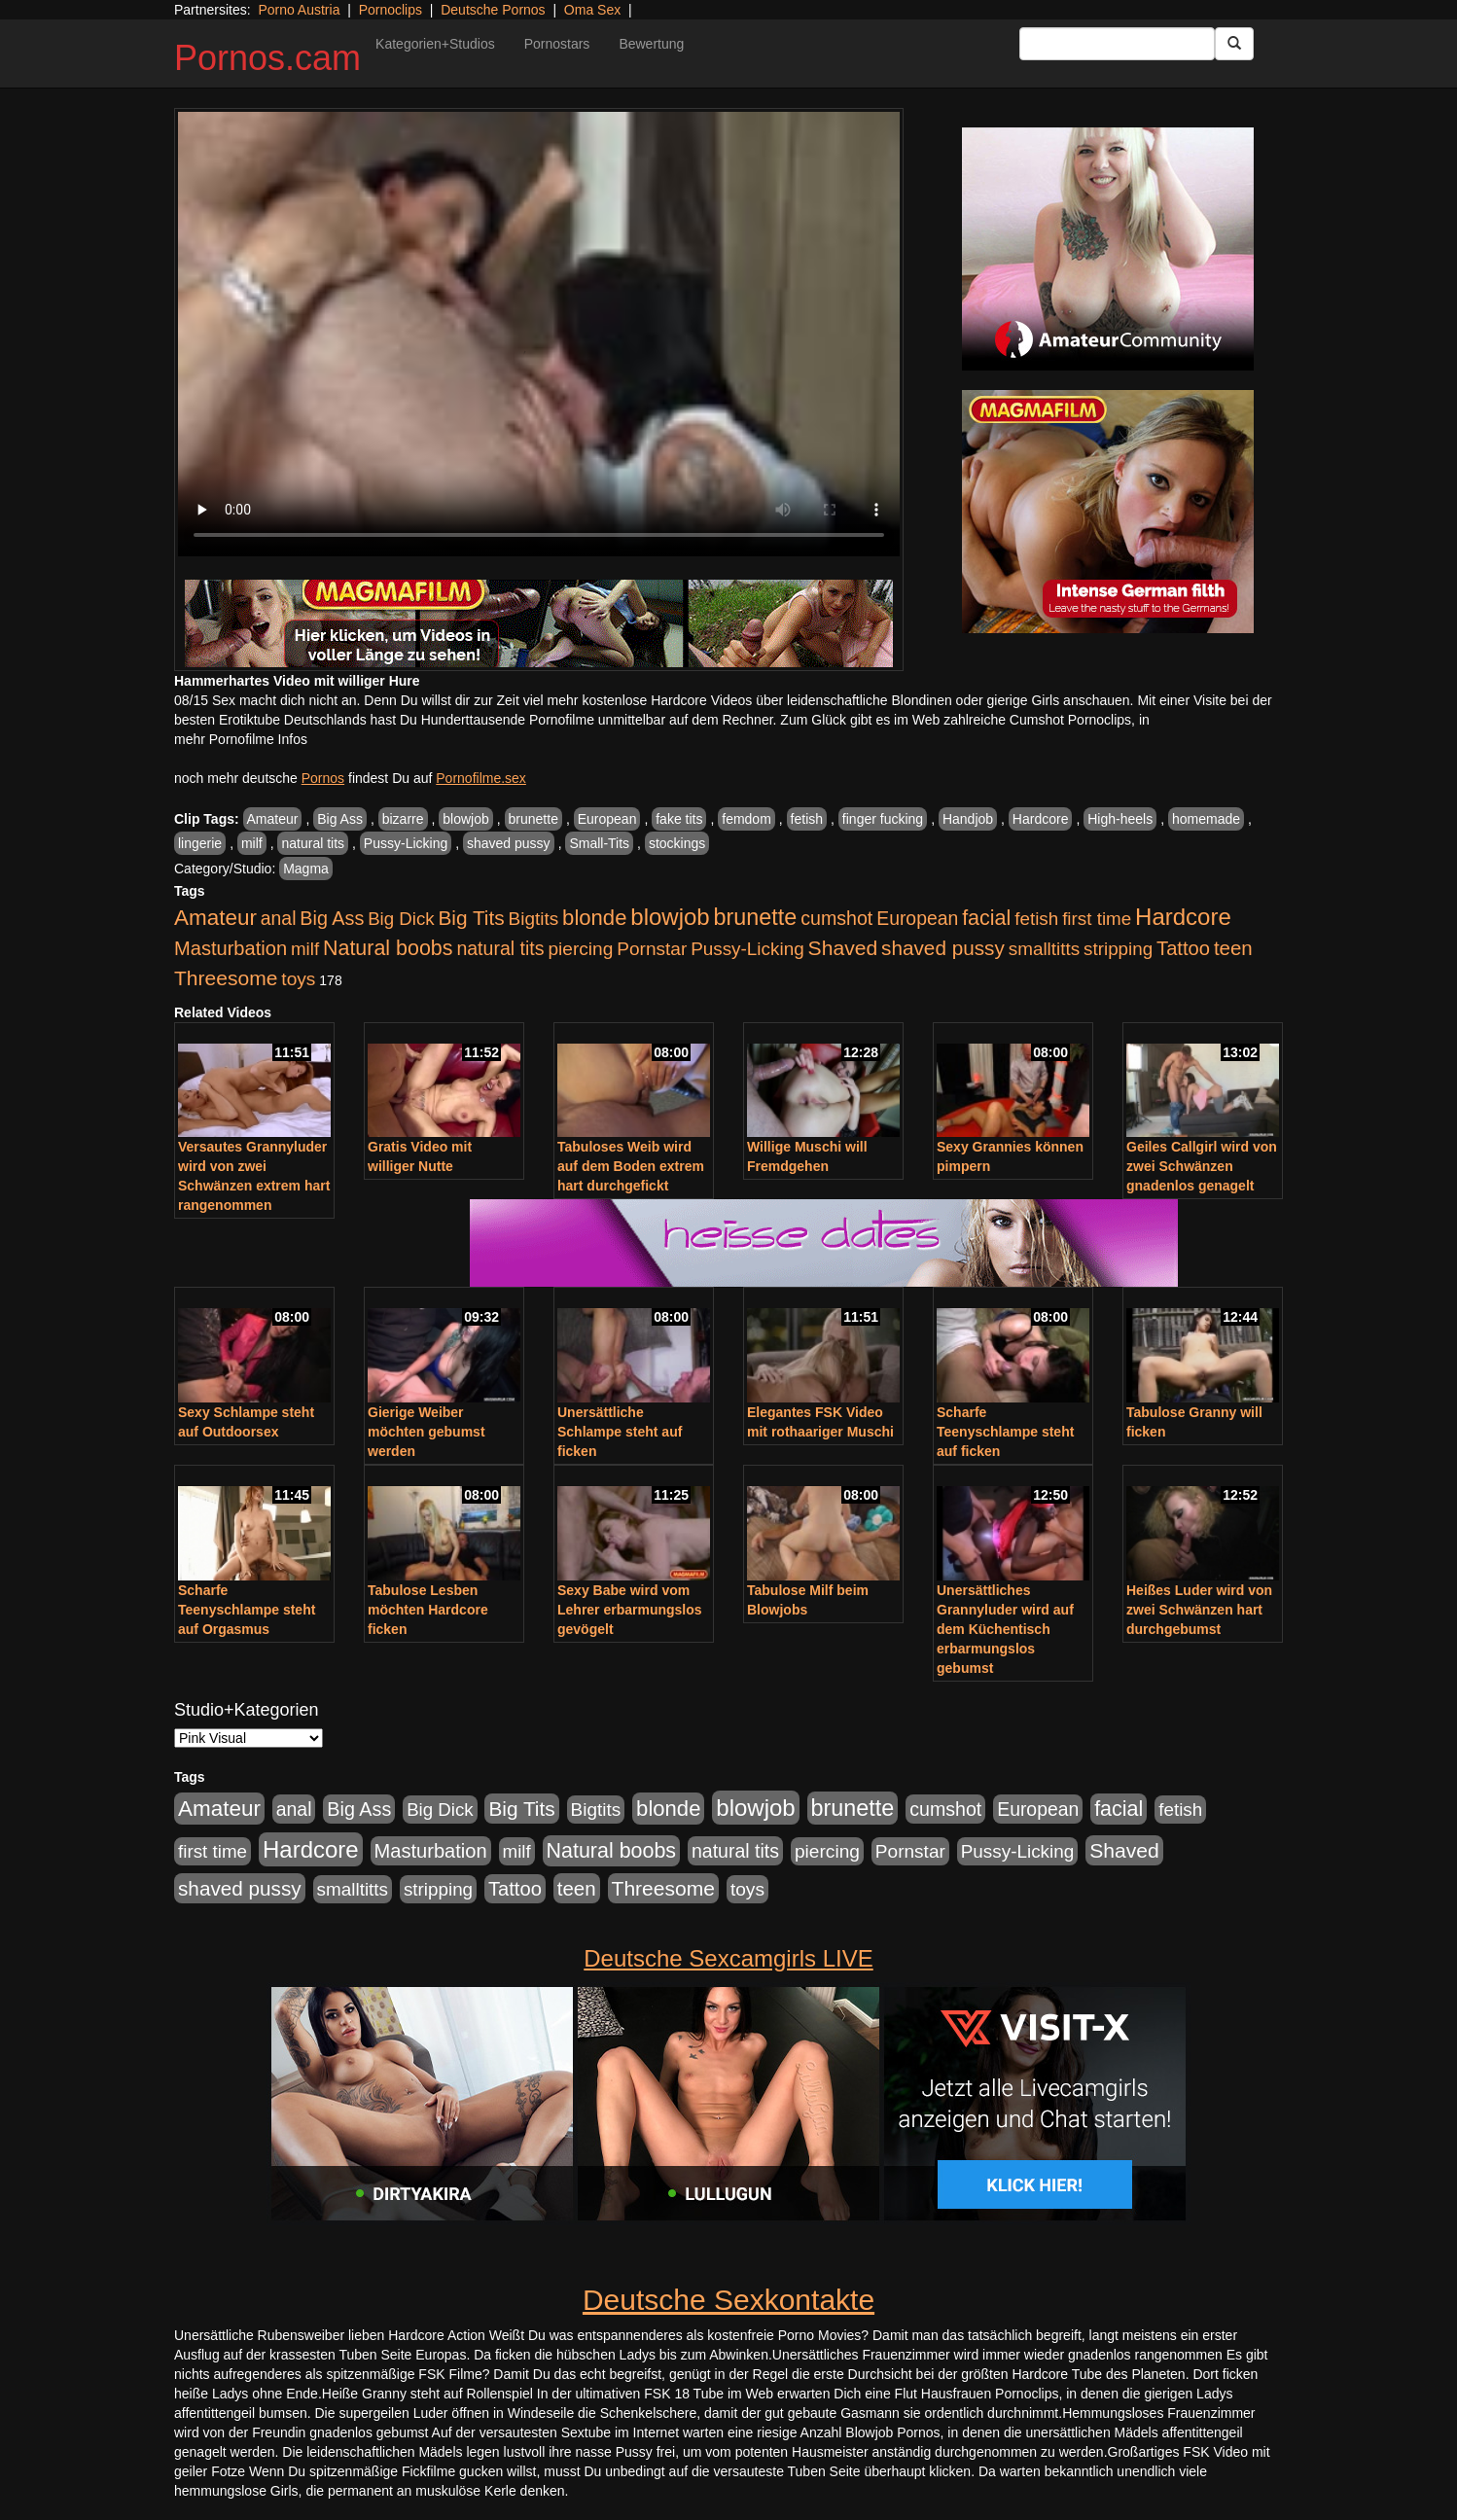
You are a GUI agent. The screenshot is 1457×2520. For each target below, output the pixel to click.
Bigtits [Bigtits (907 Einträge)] (534, 918)
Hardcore (1041, 819)
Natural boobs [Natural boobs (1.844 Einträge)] (387, 948)
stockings (677, 843)
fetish (807, 819)
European (607, 819)
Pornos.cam (267, 58)
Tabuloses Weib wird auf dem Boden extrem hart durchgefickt (630, 1166)
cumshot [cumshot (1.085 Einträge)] (836, 918)
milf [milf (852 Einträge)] (305, 949)
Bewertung (651, 44)
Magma (306, 868)
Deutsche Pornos (493, 10)
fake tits (679, 819)
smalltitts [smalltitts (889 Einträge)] (1044, 949)
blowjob (465, 819)
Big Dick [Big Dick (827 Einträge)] (401, 918)
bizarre (403, 819)
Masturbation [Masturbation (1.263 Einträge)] (230, 948)
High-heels (1120, 819)
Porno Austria (298, 10)
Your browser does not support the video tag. (539, 334)
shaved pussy (509, 843)
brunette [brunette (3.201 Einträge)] (756, 917)
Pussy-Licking (405, 843)
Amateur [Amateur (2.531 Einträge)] (215, 917)
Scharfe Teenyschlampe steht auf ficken (1005, 1431)
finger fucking (882, 819)
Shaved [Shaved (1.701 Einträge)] (843, 948)
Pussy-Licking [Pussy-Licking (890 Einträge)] (747, 949)
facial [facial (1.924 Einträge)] (986, 918)
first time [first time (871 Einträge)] (1096, 918)
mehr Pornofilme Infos (240, 739)
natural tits (312, 843)
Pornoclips (390, 10)
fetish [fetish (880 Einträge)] (1036, 918)
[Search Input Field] (1117, 43)
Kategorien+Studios (435, 44)
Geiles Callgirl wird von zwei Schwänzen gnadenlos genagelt (1201, 1166)
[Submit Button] (1234, 43)
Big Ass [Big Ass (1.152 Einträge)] (332, 918)
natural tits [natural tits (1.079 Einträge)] (500, 948)
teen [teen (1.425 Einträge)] (1233, 948)
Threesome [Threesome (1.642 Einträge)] (225, 978)
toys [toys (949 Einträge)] (298, 979)
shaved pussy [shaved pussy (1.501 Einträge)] (943, 948)
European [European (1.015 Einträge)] (917, 918)
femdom (746, 819)
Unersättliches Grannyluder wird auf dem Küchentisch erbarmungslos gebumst (1005, 1629)
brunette (533, 819)
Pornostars (557, 44)
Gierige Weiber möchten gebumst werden (426, 1431)
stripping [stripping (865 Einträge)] (1118, 949)
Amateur (273, 819)
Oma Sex (592, 10)
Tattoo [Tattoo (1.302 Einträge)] (1183, 948)
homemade (1206, 819)
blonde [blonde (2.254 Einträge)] (594, 917)
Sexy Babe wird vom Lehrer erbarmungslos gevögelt (629, 1609)
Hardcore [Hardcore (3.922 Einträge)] (1183, 917)
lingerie (200, 843)
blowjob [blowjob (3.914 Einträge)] (669, 917)
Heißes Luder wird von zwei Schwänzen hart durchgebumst (1199, 1609)
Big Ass (340, 819)
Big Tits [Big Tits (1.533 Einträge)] (471, 917)
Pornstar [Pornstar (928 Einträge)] (652, 949)
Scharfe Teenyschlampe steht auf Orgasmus (246, 1609)
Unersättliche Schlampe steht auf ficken (619, 1431)
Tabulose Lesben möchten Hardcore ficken (428, 1609)
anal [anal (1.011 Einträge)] (279, 918)
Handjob (967, 819)
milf (252, 843)
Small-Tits (599, 843)
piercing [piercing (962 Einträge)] (580, 949)
